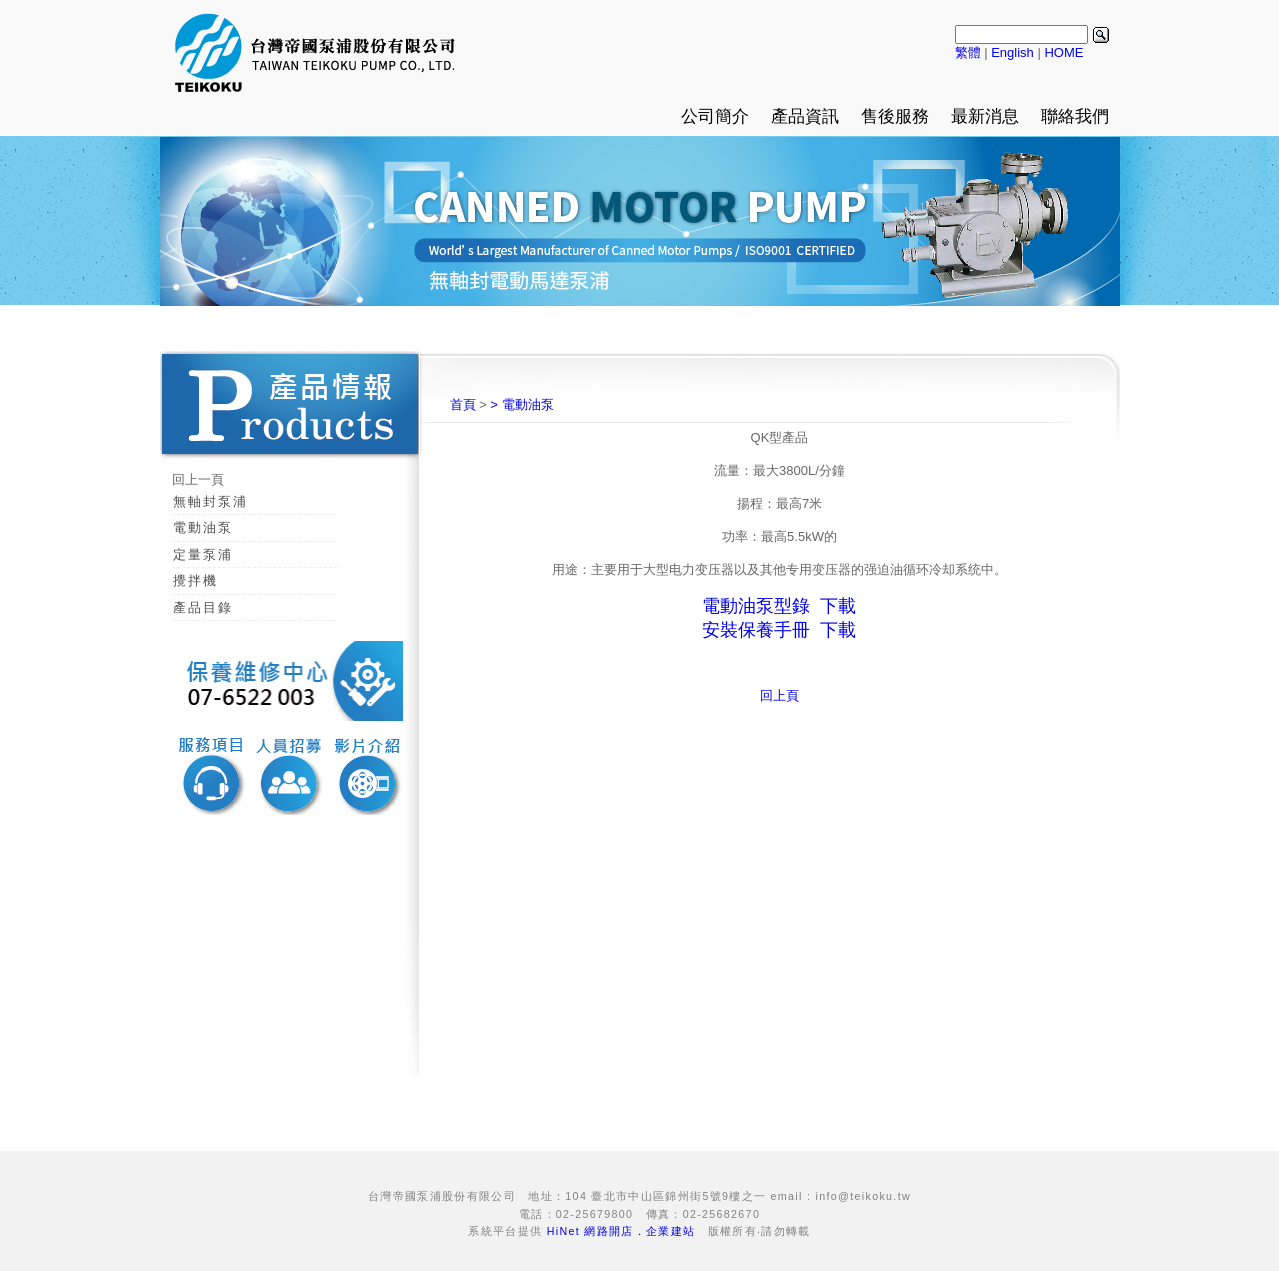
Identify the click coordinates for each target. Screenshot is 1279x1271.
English (1012, 52)
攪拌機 (195, 580)
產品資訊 (805, 116)
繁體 (968, 52)
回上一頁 (198, 479)
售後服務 (895, 116)
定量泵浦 (203, 554)
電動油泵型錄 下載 (779, 606)
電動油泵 (203, 527)
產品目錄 (203, 607)
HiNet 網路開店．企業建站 (621, 1231)
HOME (1063, 52)
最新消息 (985, 116)
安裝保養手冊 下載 (779, 630)
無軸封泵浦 (210, 501)
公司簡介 (715, 116)
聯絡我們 (1075, 116)
